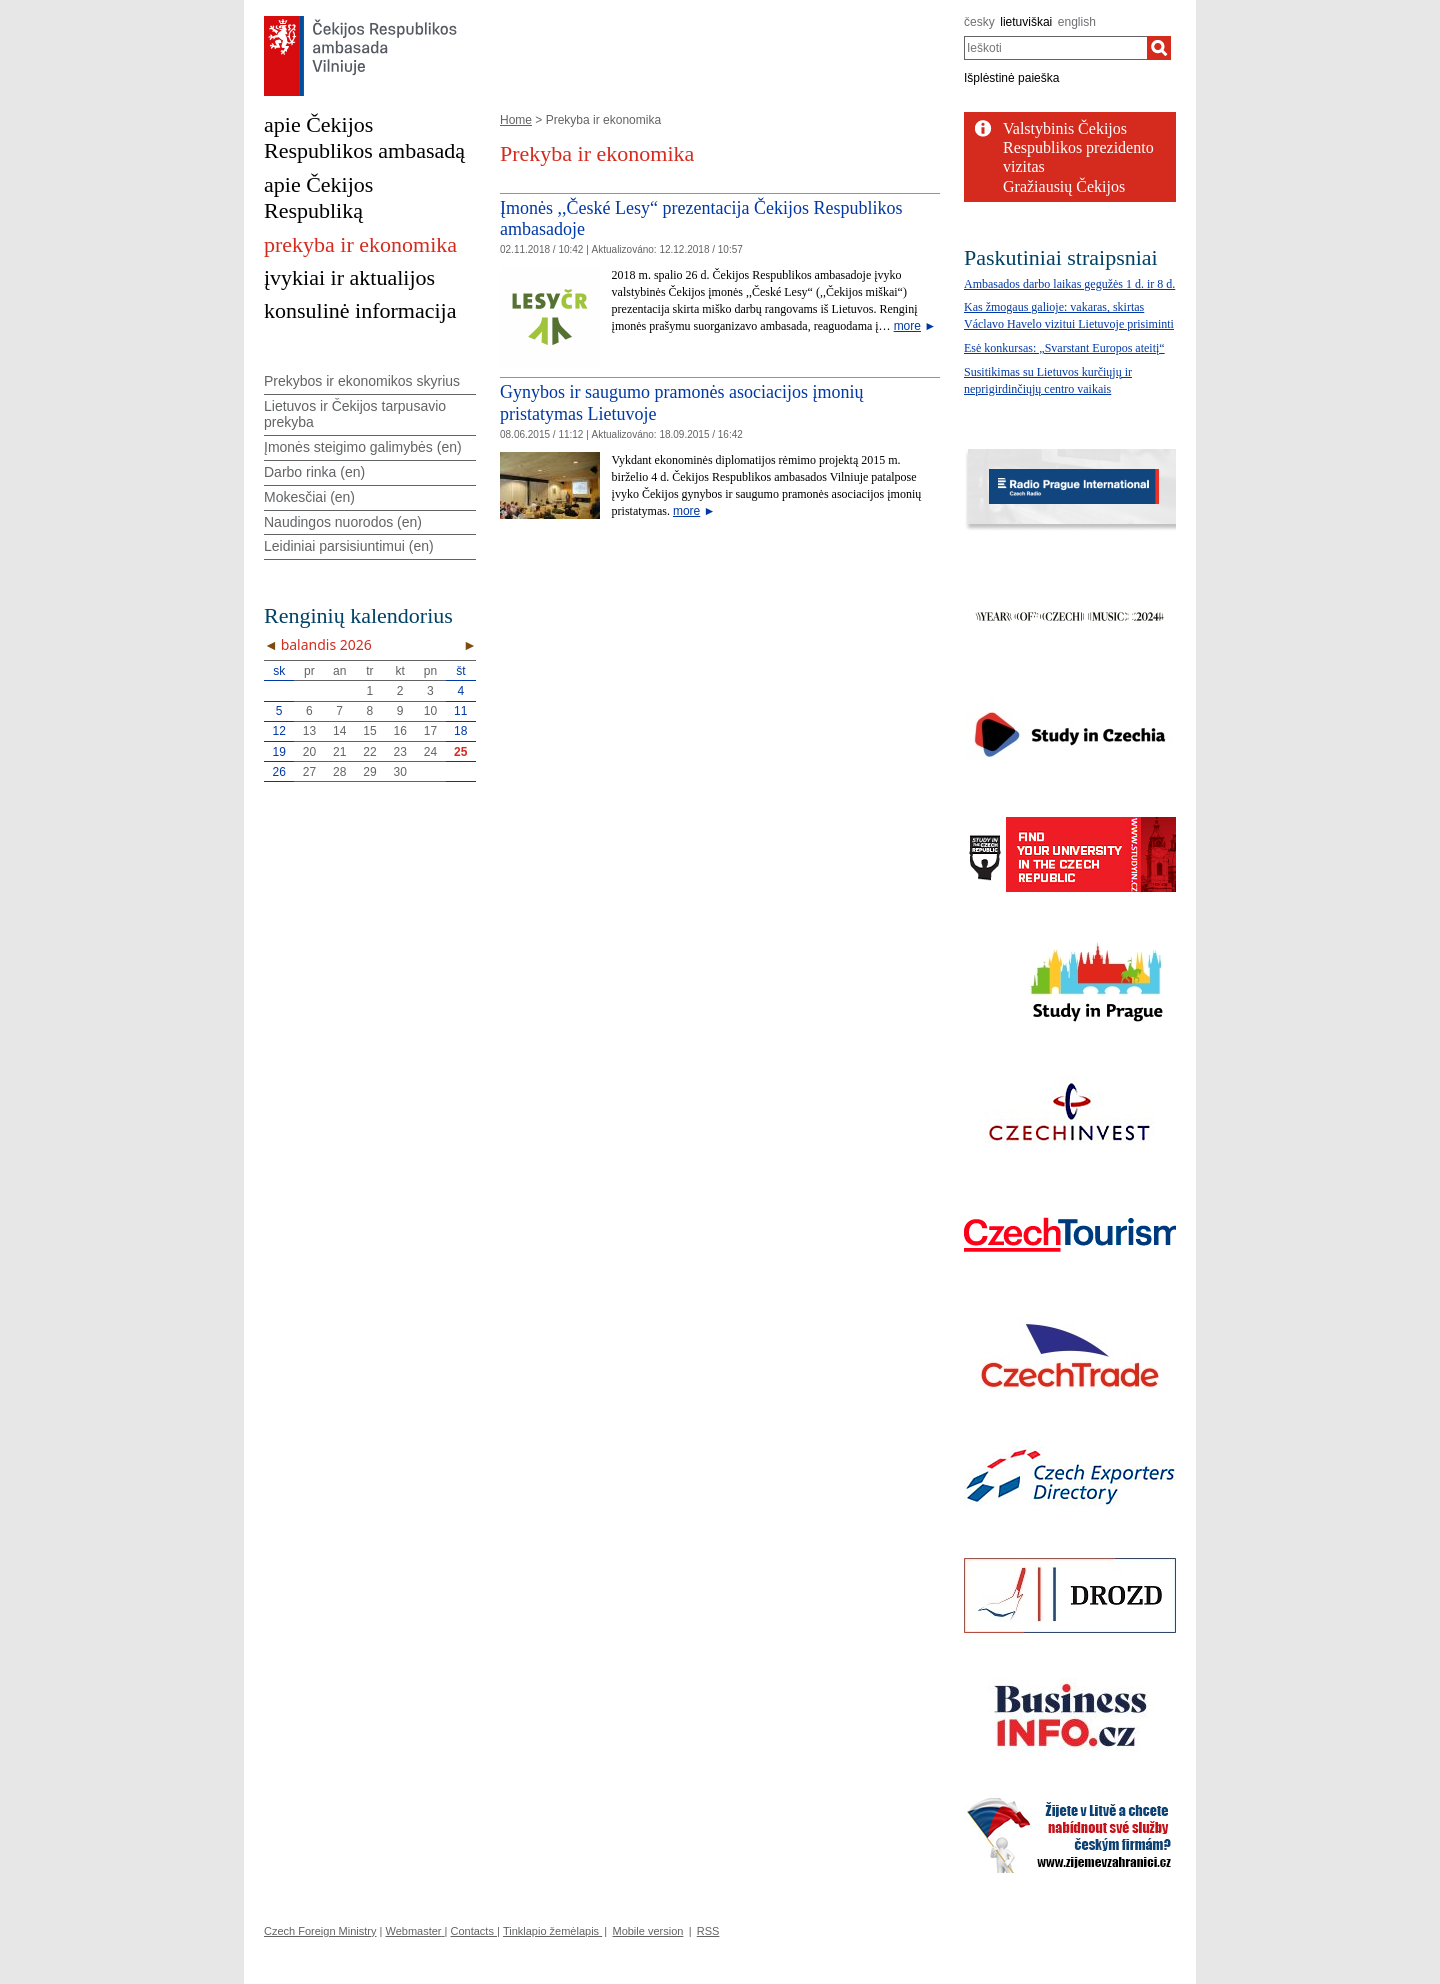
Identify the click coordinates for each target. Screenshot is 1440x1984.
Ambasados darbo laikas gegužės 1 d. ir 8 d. (1069, 284)
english (1077, 22)
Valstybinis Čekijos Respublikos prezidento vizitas (1078, 147)
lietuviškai (1026, 22)
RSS (708, 1931)
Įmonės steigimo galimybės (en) (363, 447)
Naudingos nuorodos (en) (343, 522)
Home (516, 120)
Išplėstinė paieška (1011, 78)
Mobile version (647, 1931)
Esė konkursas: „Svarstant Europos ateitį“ (1064, 348)
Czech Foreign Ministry (320, 1931)
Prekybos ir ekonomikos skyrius (362, 381)
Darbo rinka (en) (314, 472)
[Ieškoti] (1159, 48)
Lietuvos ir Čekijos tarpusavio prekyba (355, 414)
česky (979, 22)
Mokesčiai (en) (309, 497)
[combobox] (1055, 48)
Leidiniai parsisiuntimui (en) (349, 546)
